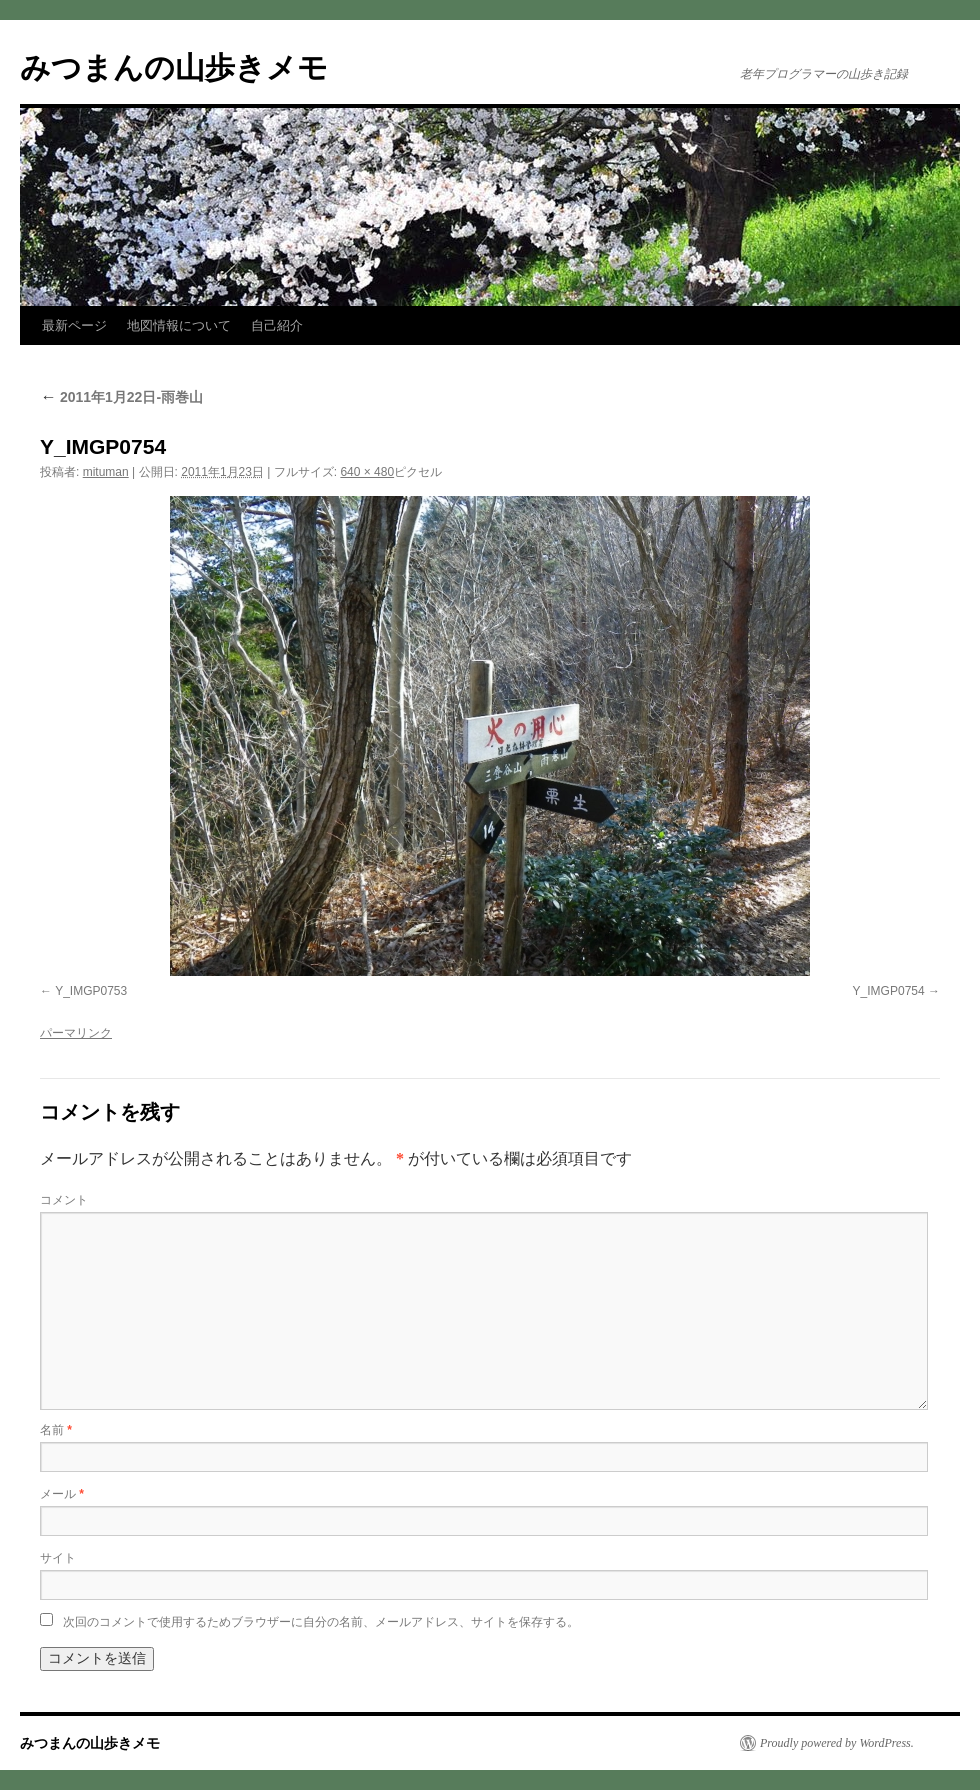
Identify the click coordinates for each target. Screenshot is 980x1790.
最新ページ (74, 325)
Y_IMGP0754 (889, 991)
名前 (56, 1430)
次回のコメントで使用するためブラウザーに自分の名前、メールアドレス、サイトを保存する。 (321, 1622)
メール (62, 1494)
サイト (58, 1558)
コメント (64, 1200)
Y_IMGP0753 (91, 991)
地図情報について (179, 325)
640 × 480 (367, 472)
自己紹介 (277, 325)
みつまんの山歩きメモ (174, 67)
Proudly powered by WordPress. (837, 1743)
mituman (106, 472)
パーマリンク (76, 1033)
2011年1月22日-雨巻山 (121, 397)
